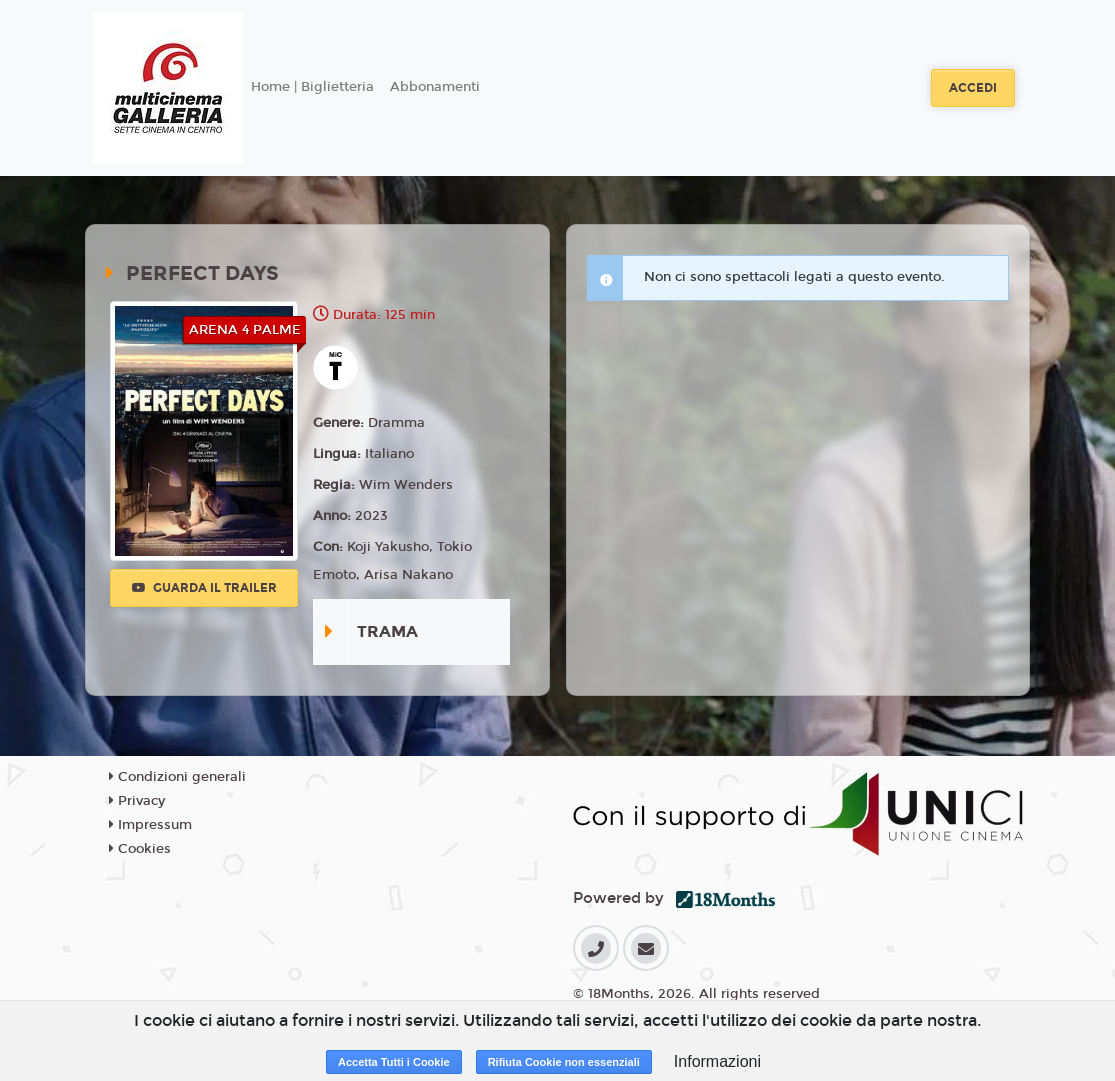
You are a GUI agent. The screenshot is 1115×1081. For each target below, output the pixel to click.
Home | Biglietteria (312, 87)
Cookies (140, 849)
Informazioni (717, 1061)
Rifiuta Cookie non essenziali (564, 1062)
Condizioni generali (177, 777)
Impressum (150, 825)
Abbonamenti (435, 87)
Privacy (137, 801)
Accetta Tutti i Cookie (394, 1062)
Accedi (973, 88)
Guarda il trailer (204, 588)
